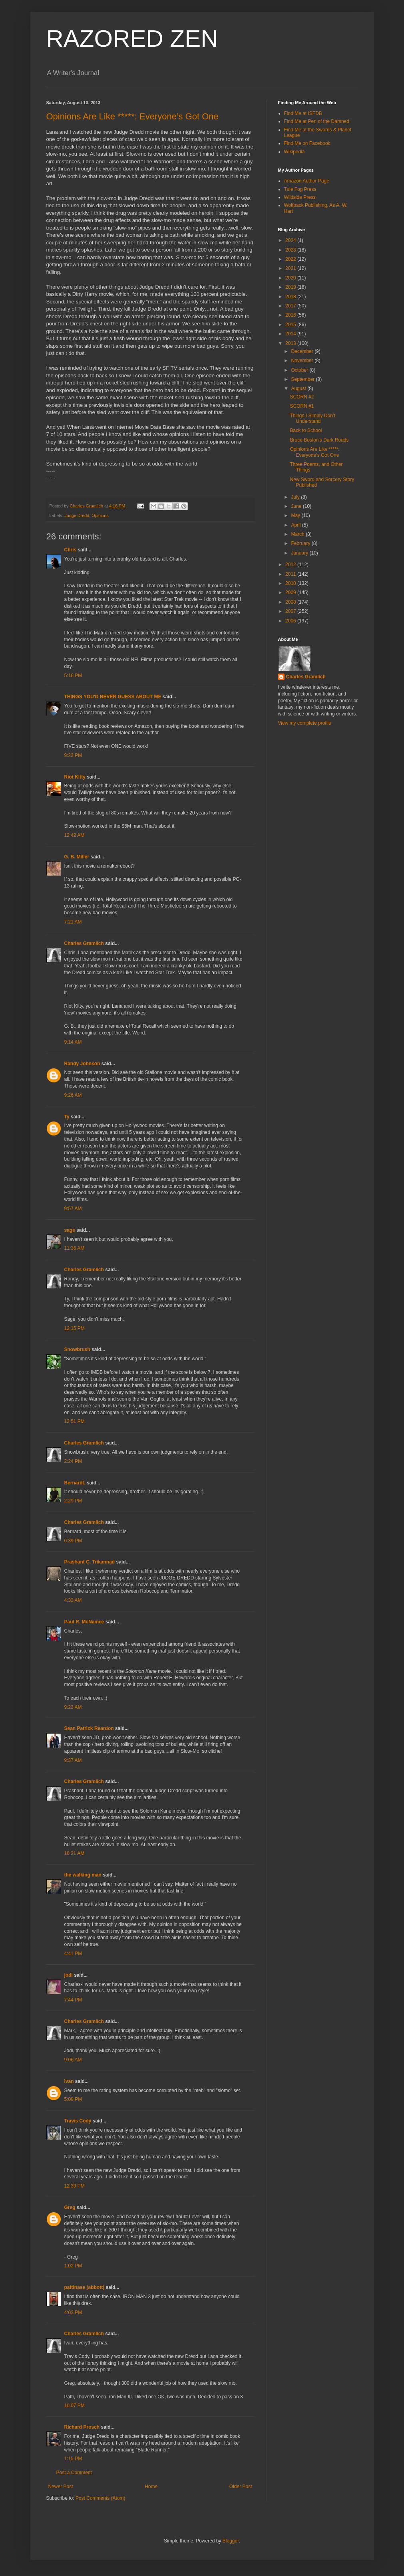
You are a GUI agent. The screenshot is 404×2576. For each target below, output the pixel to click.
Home (151, 2486)
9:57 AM (73, 1208)
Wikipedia (294, 152)
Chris (70, 550)
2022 (291, 259)
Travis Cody (78, 2121)
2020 (291, 278)
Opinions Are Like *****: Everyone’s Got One (132, 116)
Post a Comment (74, 2472)
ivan (69, 2081)
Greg (70, 2207)
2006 (291, 621)
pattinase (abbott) (84, 2287)
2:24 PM (73, 1461)
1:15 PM (73, 2458)
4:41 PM (73, 1953)
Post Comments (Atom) (100, 2498)
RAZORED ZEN (132, 38)
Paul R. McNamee (84, 1622)
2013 (291, 343)
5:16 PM (73, 675)
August (299, 388)
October (300, 370)
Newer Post (60, 2486)
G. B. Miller (77, 857)
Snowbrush (77, 1349)
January (300, 553)
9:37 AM (73, 1760)
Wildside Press (300, 197)
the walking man (82, 1875)
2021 (291, 268)
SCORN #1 (302, 406)
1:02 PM (73, 2266)
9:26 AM (73, 1095)
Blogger (231, 2541)
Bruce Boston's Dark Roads (319, 440)
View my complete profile (304, 723)
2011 (291, 574)
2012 (291, 564)
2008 (291, 602)
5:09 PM (73, 2099)
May (296, 515)
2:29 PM (73, 1501)
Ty (67, 1117)
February (301, 543)
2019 (291, 287)
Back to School (306, 430)
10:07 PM (74, 2405)
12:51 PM (74, 1421)
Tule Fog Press (300, 189)
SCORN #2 (302, 397)
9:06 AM (73, 2060)
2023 (291, 250)
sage (69, 1230)
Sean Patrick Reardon (89, 1728)
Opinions (100, 515)
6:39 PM (73, 1541)
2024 (291, 240)
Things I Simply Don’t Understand (312, 418)
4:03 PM (73, 2312)
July (296, 497)
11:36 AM (74, 1248)
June (297, 506)
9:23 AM (73, 1707)
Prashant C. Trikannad (89, 1562)
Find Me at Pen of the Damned (316, 121)
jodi (68, 1975)
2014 (291, 334)
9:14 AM (73, 1042)
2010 (291, 583)
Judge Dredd (76, 515)
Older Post (240, 2486)
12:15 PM (74, 1328)
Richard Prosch (82, 2427)
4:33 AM (73, 1600)
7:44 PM (73, 2000)
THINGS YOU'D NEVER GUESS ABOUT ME (112, 696)
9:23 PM (73, 755)
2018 (291, 296)
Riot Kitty (75, 777)
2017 (291, 306)
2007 (291, 611)
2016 (291, 315)
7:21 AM (73, 922)
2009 (291, 592)
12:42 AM (74, 835)
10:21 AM (74, 1853)
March (298, 534)
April (296, 525)
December (302, 351)
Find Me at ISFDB (303, 113)
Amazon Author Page (306, 181)
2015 (291, 324)
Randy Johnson (82, 1063)
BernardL (75, 1483)
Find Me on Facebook (307, 143)
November (302, 360)
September (303, 379)
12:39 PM (74, 2186)
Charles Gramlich (84, 943)
